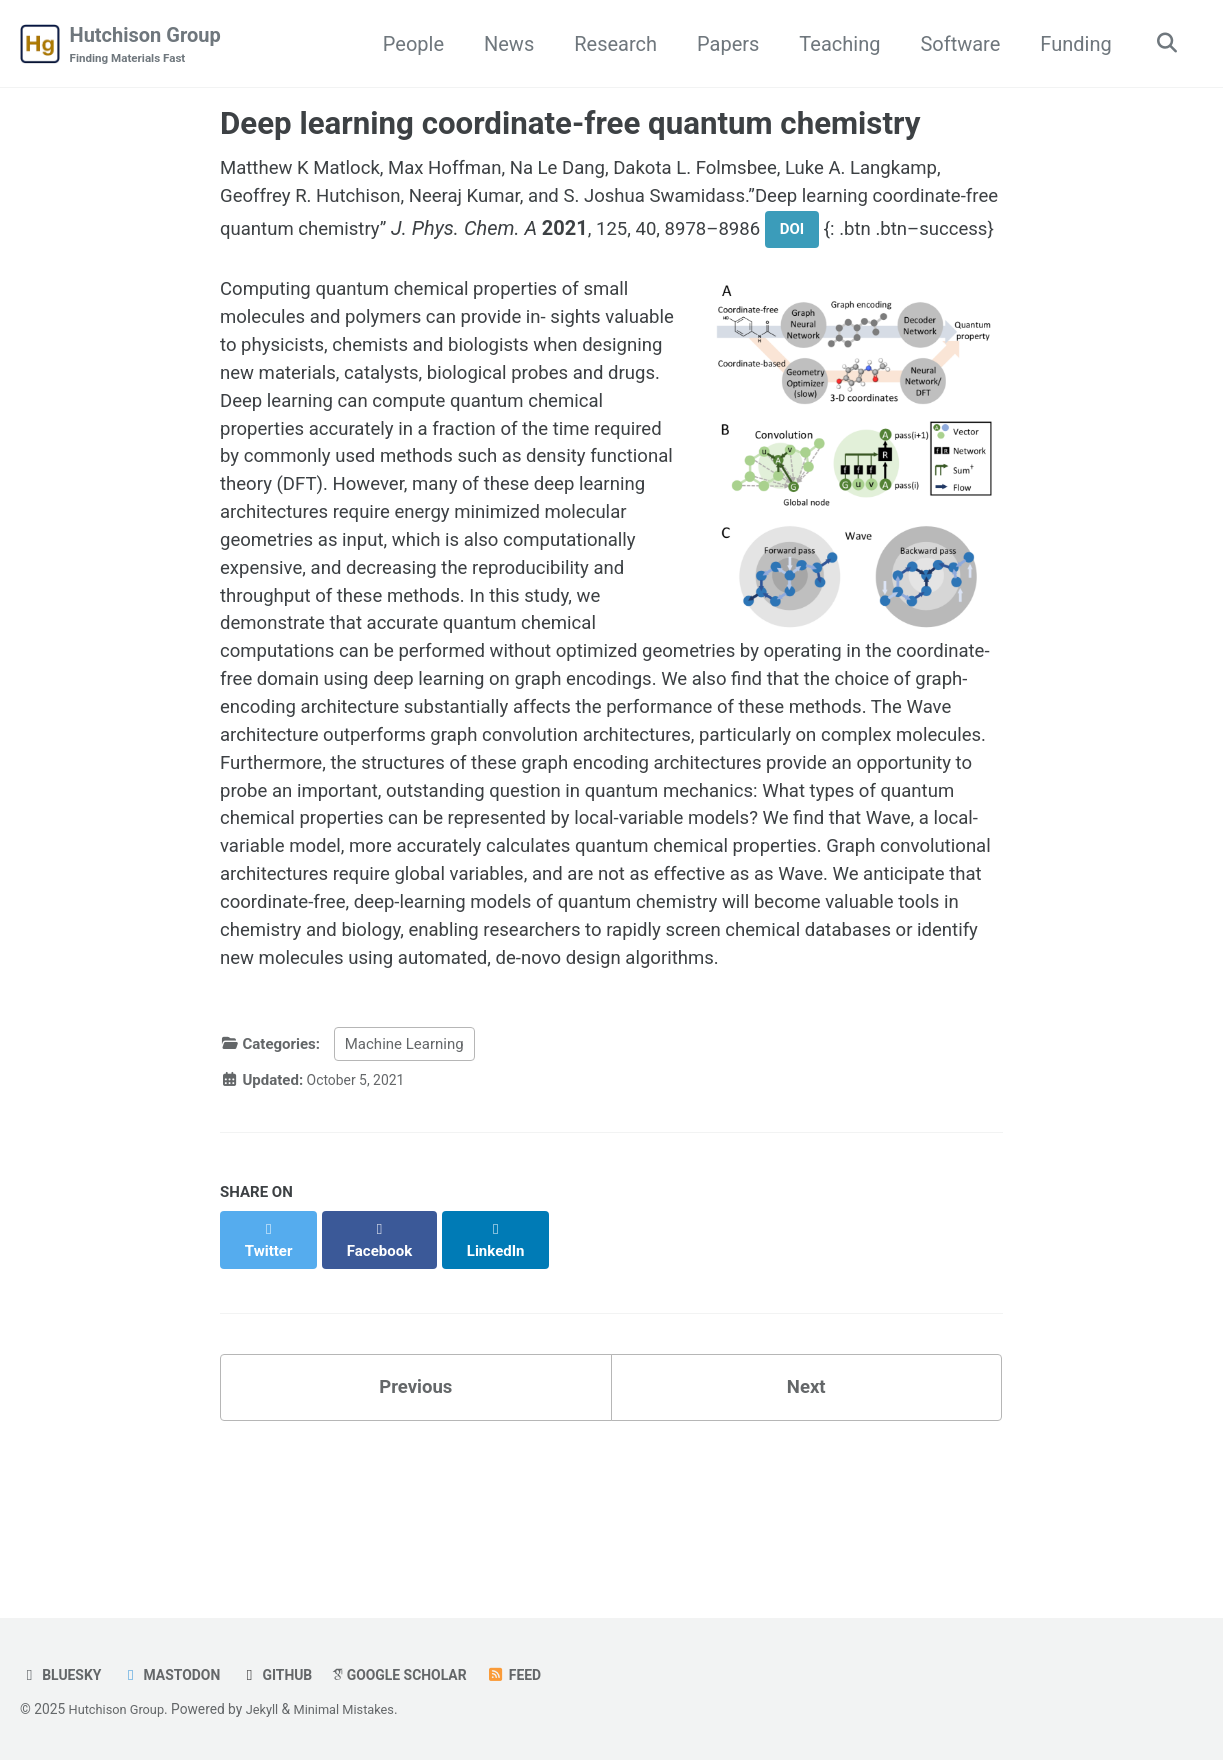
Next (806, 1522)
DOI (960, 235)
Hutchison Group (145, 46)
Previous (415, 1522)
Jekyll (270, 1709)
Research (610, 44)
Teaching (834, 44)
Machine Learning (404, 1197)
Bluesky (63, 1675)
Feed (540, 1675)
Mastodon (178, 1675)
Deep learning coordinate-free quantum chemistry (570, 125)
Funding (1070, 44)
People (407, 44)
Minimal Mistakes (358, 1709)
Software (955, 44)
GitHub (289, 1675)
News (503, 44)
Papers (722, 44)
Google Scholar (420, 1675)
